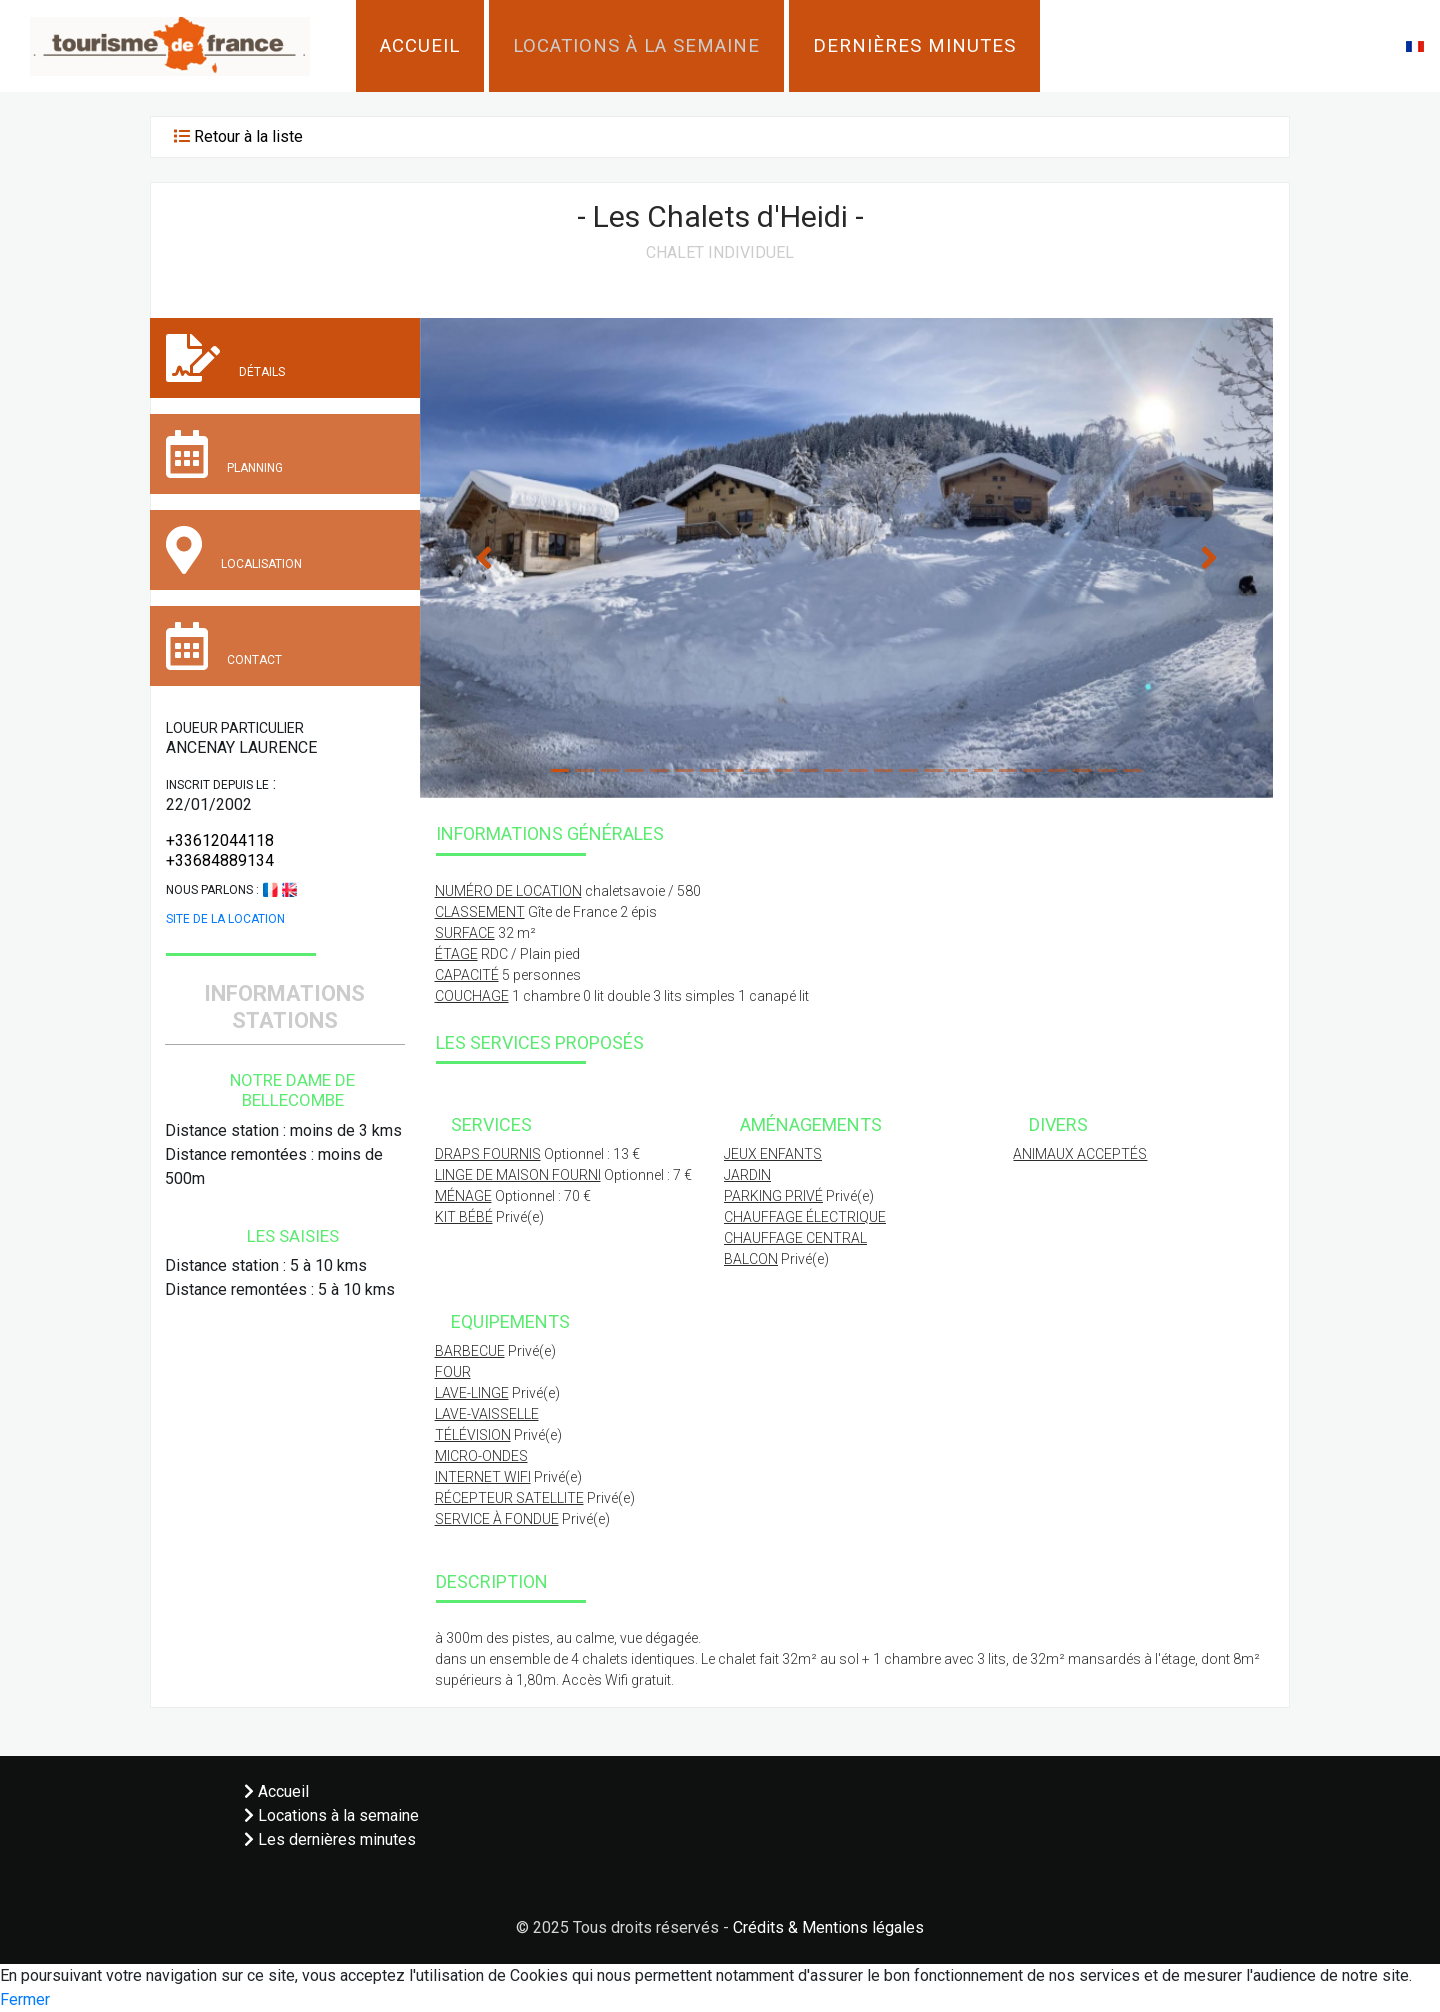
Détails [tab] (225, 358)
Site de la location (225, 919)
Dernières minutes (914, 46)
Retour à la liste (248, 136)
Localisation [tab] (234, 550)
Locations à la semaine (636, 46)
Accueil (420, 46)
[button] (1415, 45)
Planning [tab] (224, 454)
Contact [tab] (224, 646)
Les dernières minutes (330, 1839)
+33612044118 (220, 840)
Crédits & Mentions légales (828, 1927)
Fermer (25, 1999)
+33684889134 (220, 860)
